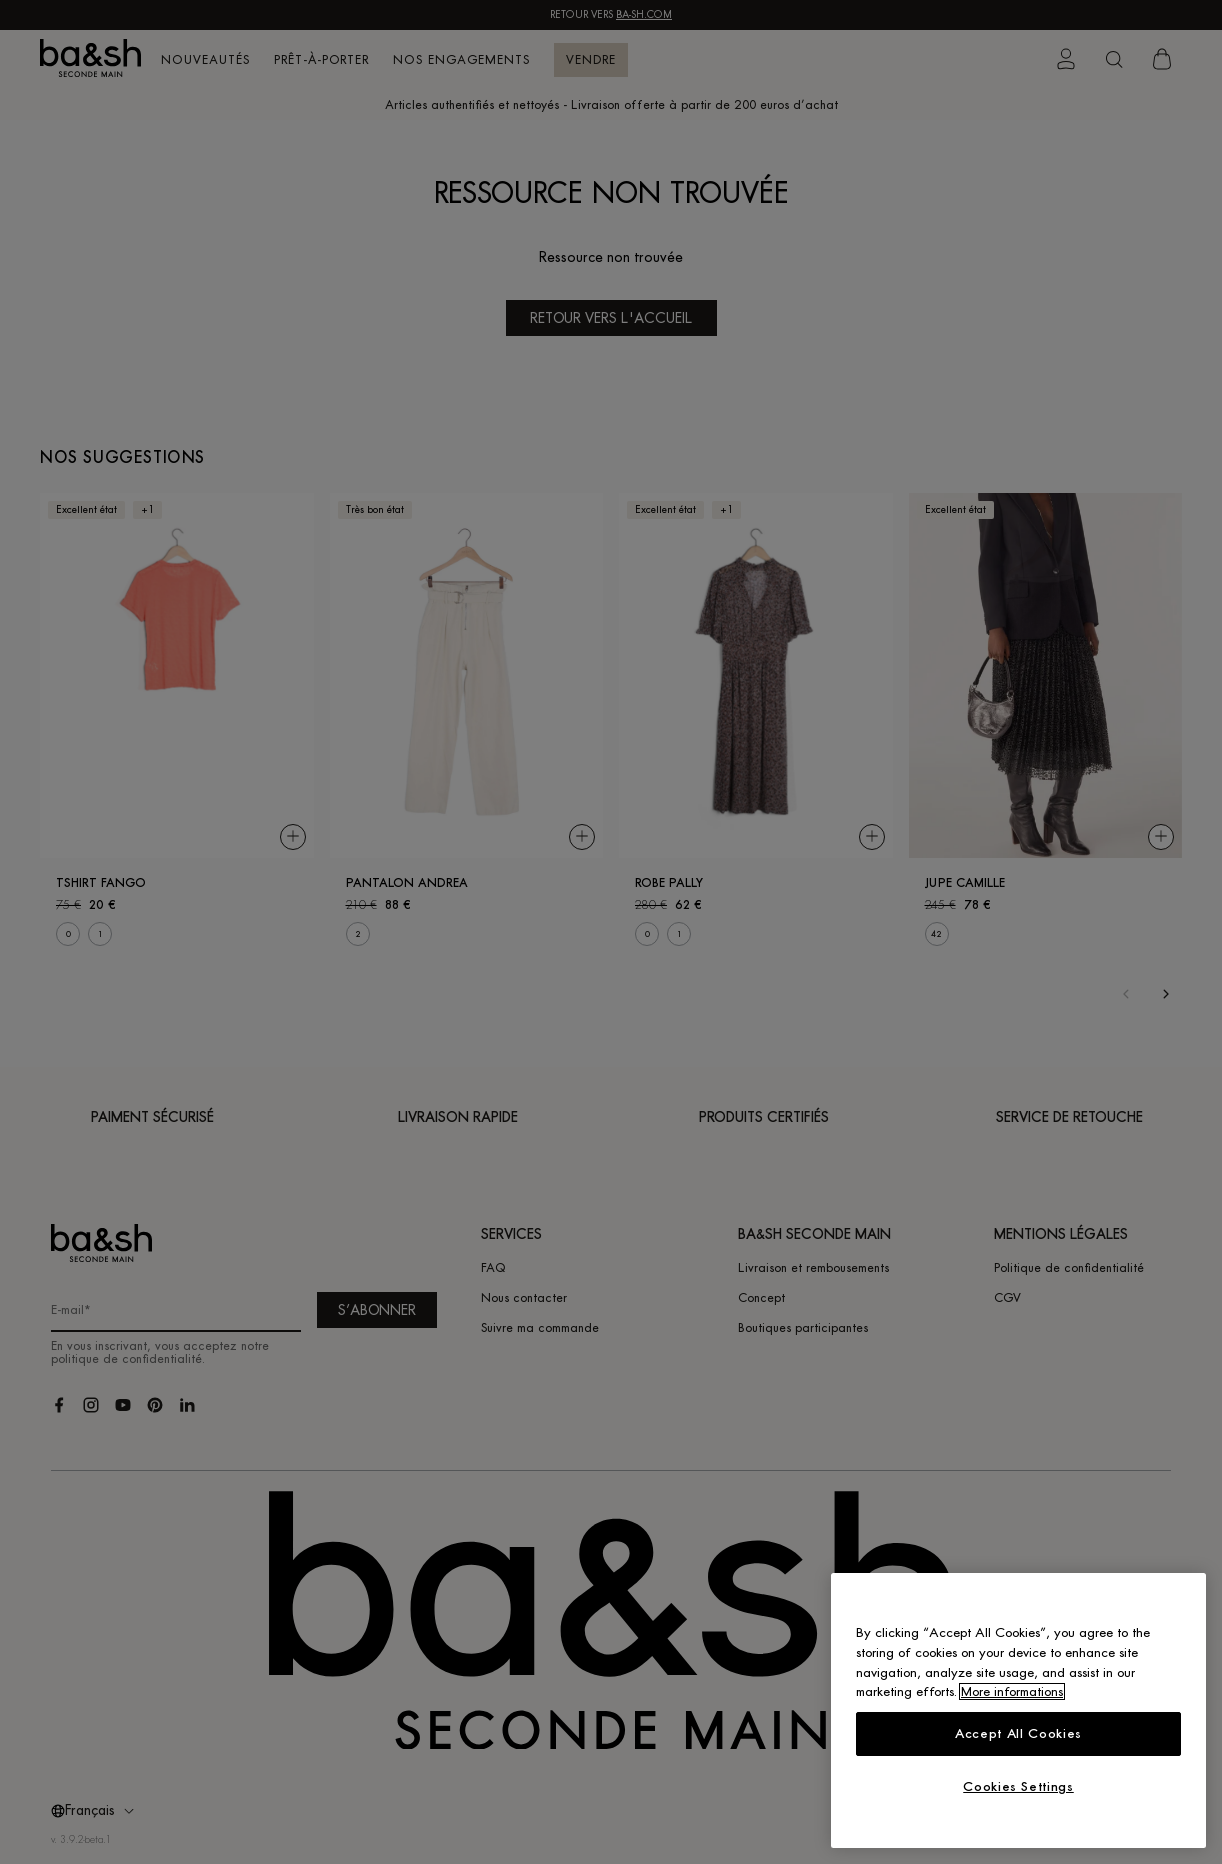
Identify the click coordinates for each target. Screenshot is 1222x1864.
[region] (1018, 1710)
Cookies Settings (1018, 1786)
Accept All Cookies (1018, 1733)
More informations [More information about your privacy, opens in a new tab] (1012, 1691)
